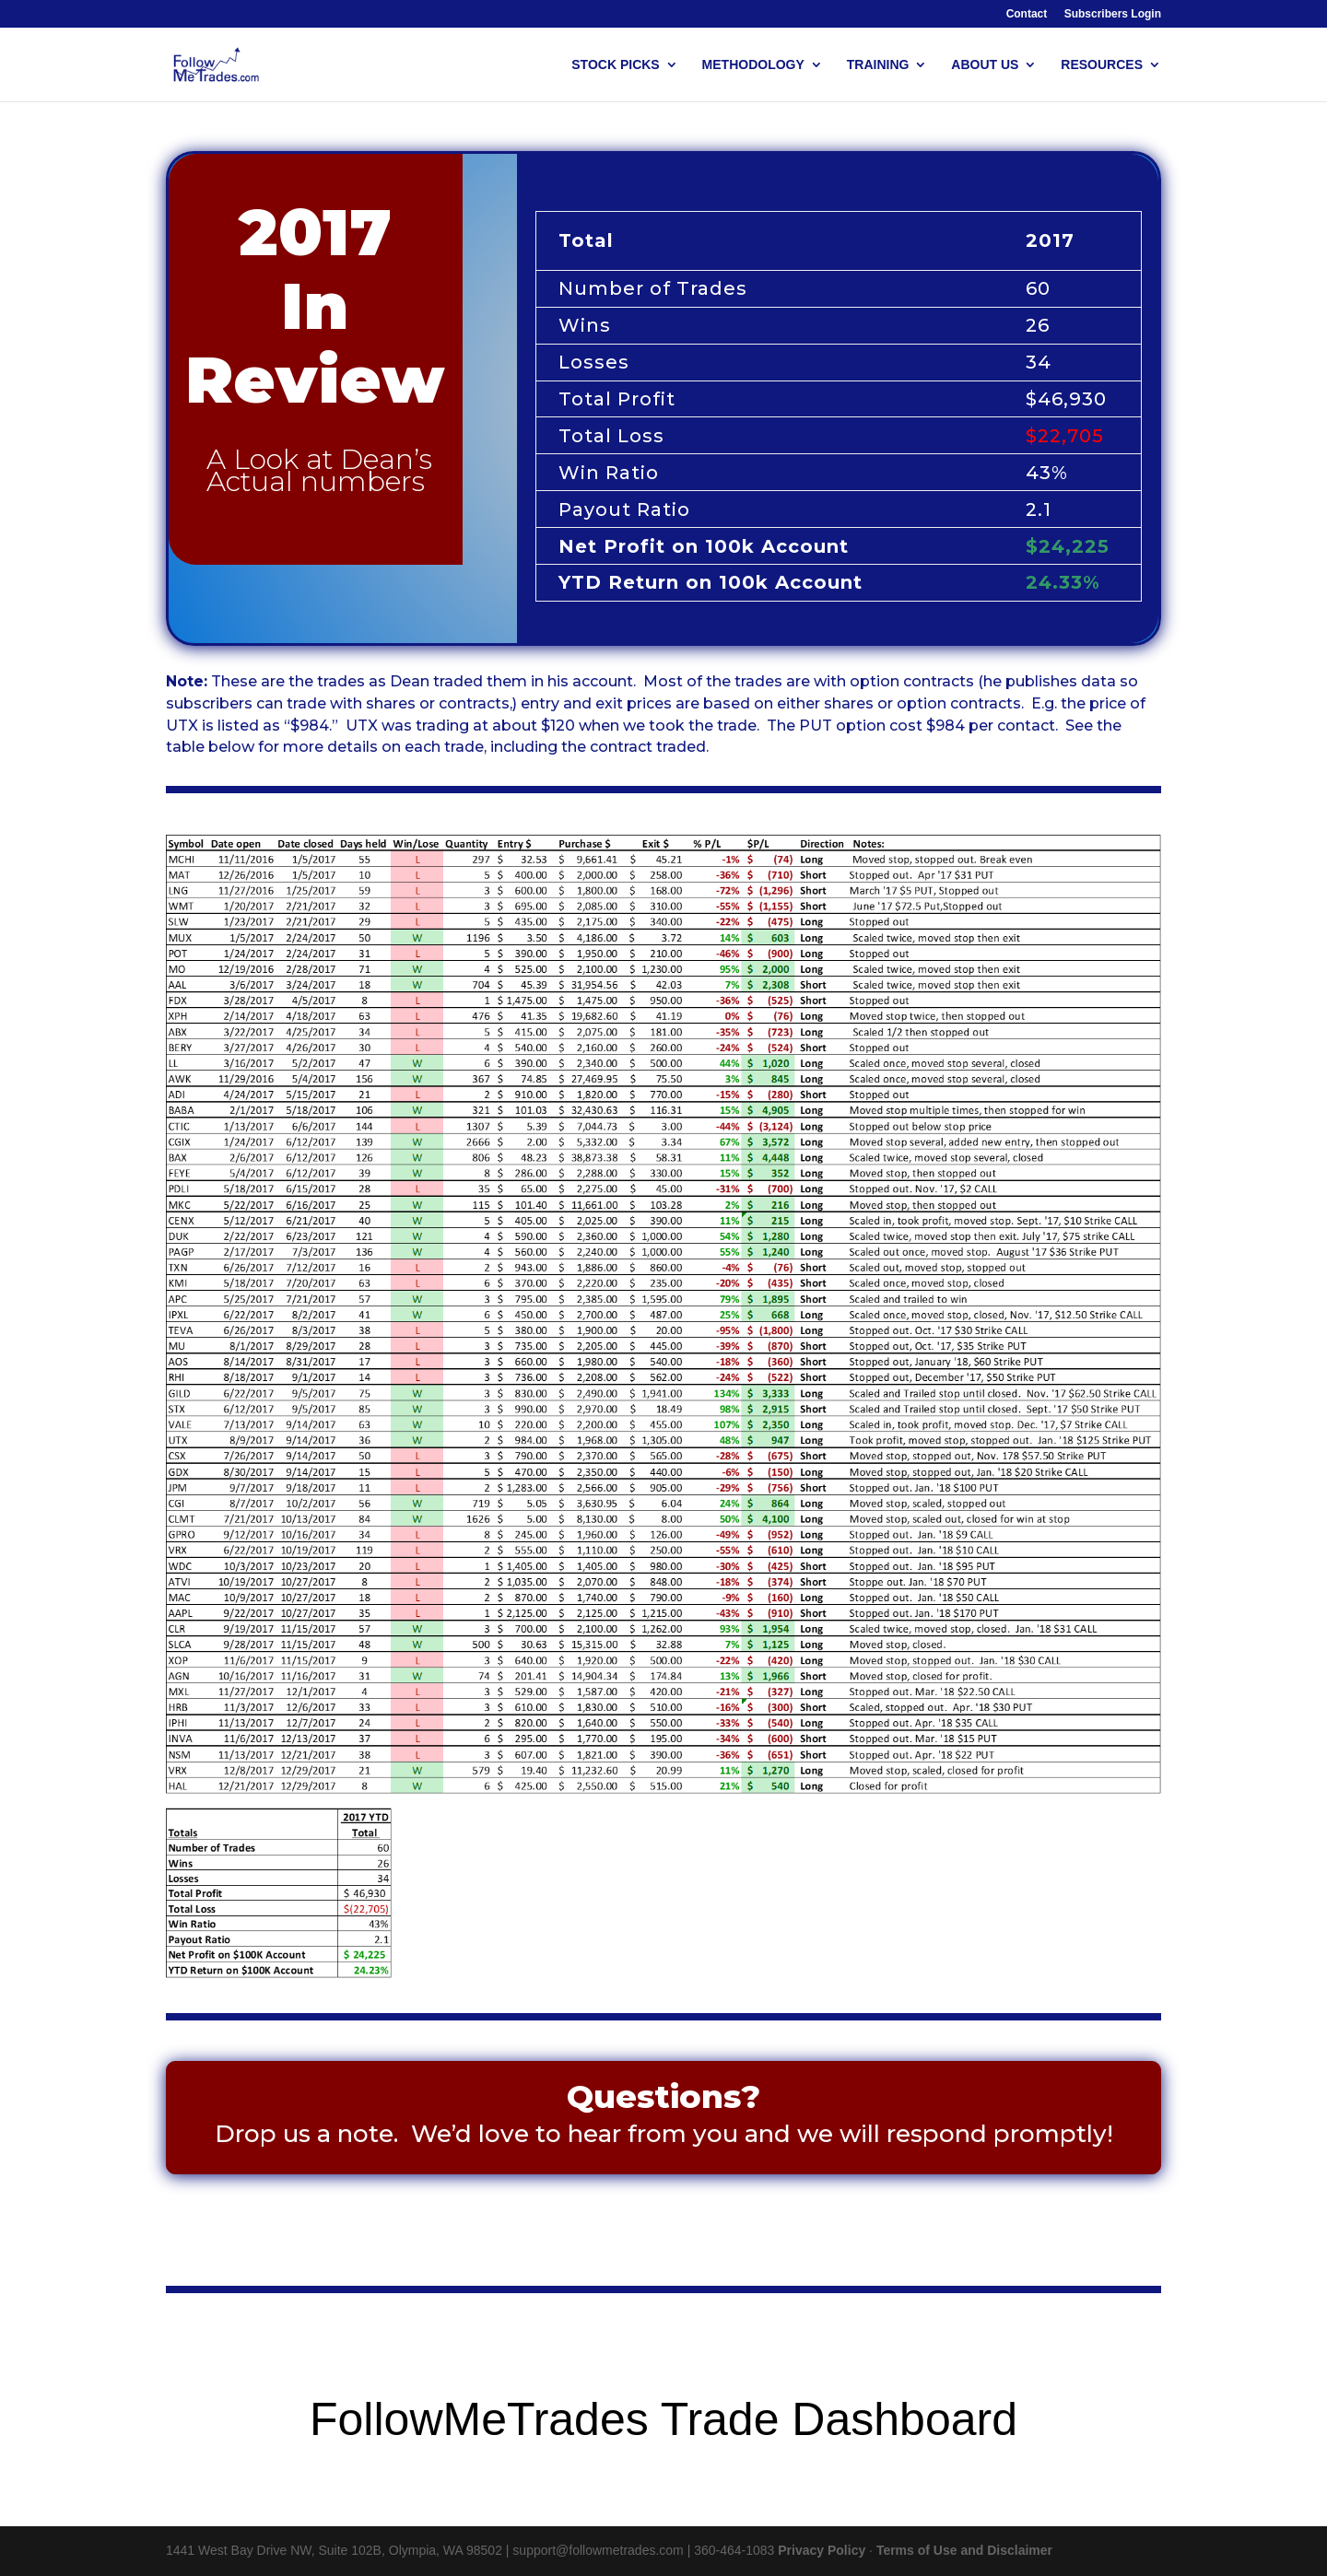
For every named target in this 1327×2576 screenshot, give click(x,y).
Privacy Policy (821, 2550)
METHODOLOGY (753, 65)
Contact (1027, 14)
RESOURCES (1102, 65)
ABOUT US (984, 65)
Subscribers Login (1112, 14)
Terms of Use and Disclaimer (964, 2550)
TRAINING (878, 65)
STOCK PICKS (615, 65)
